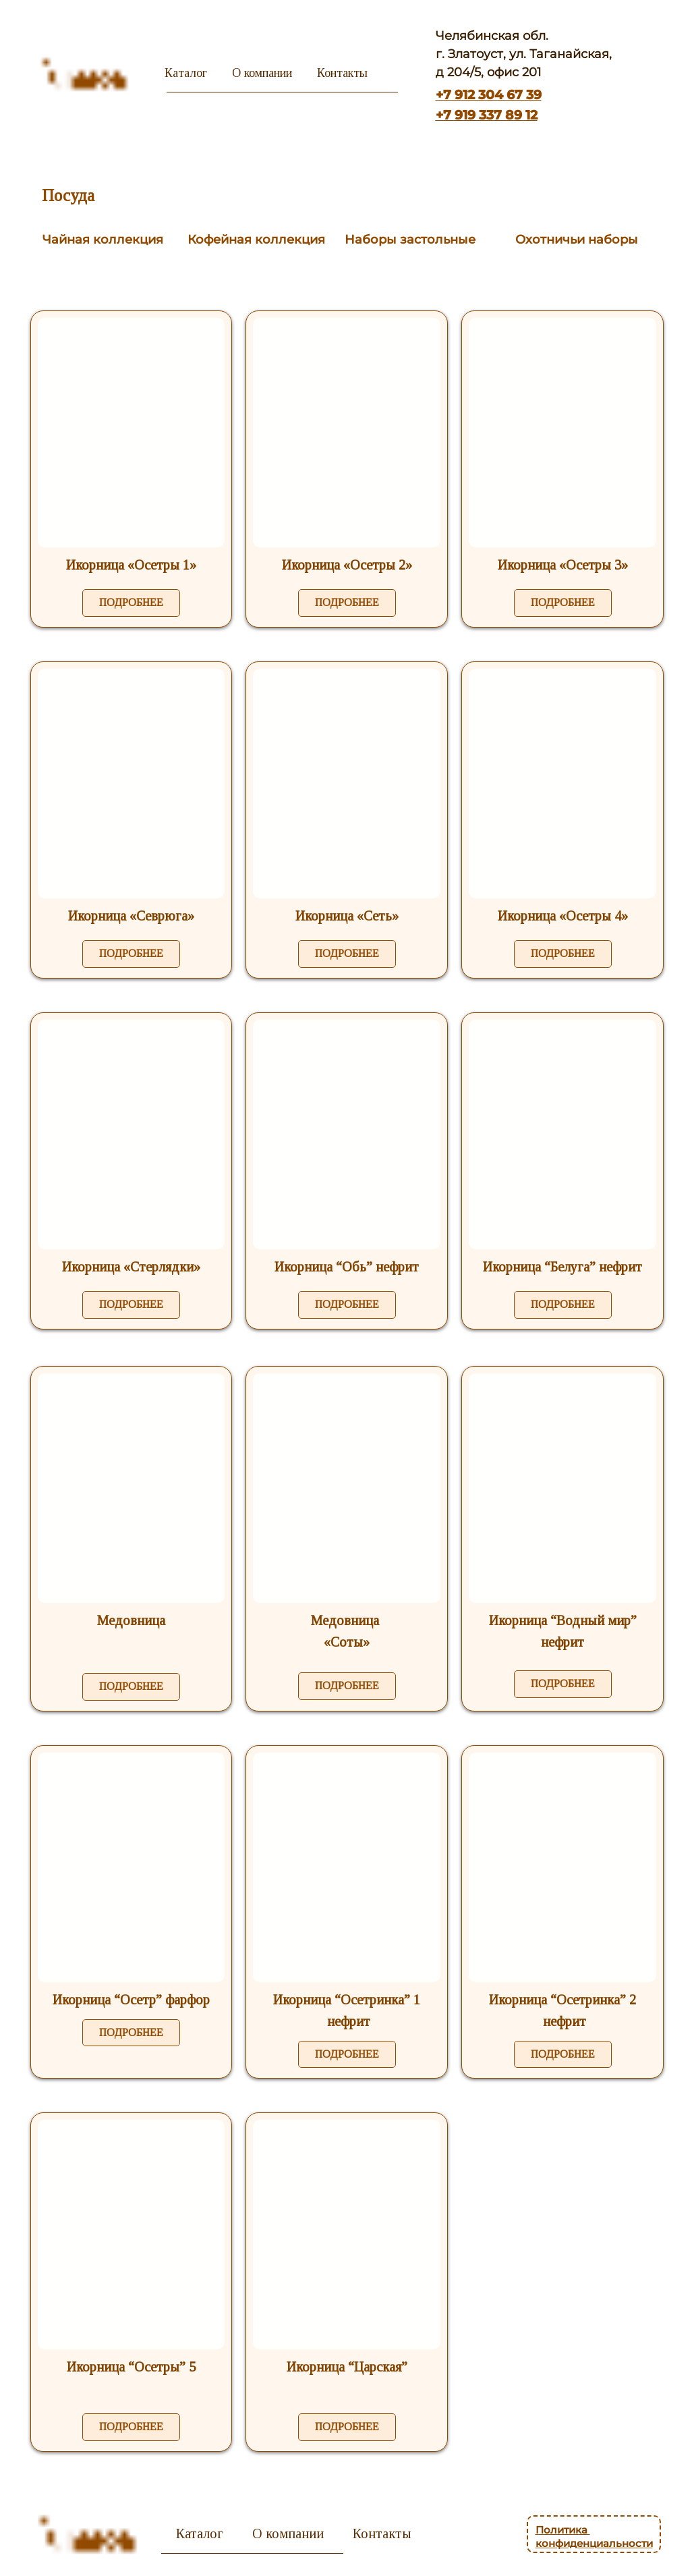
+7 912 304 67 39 (489, 95)
